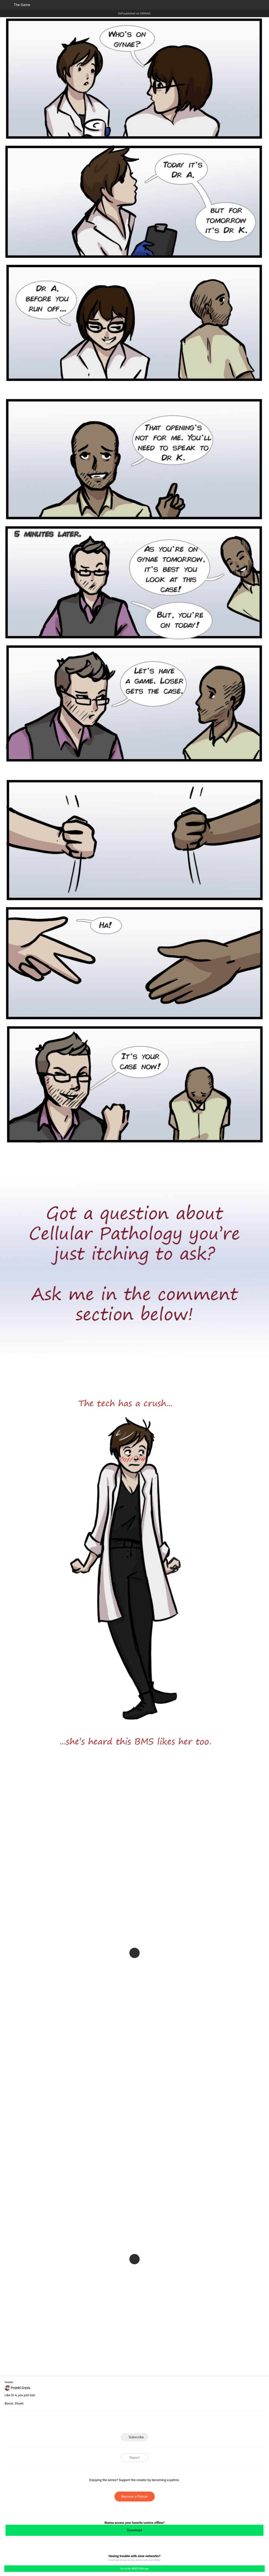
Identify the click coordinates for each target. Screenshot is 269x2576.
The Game (22, 5)
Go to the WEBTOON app (134, 2568)
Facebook (119, 2423)
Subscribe (136, 2437)
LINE (104, 2423)
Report (134, 2457)
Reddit (165, 2423)
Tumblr (150, 2423)
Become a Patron (134, 2496)
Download (134, 2530)
